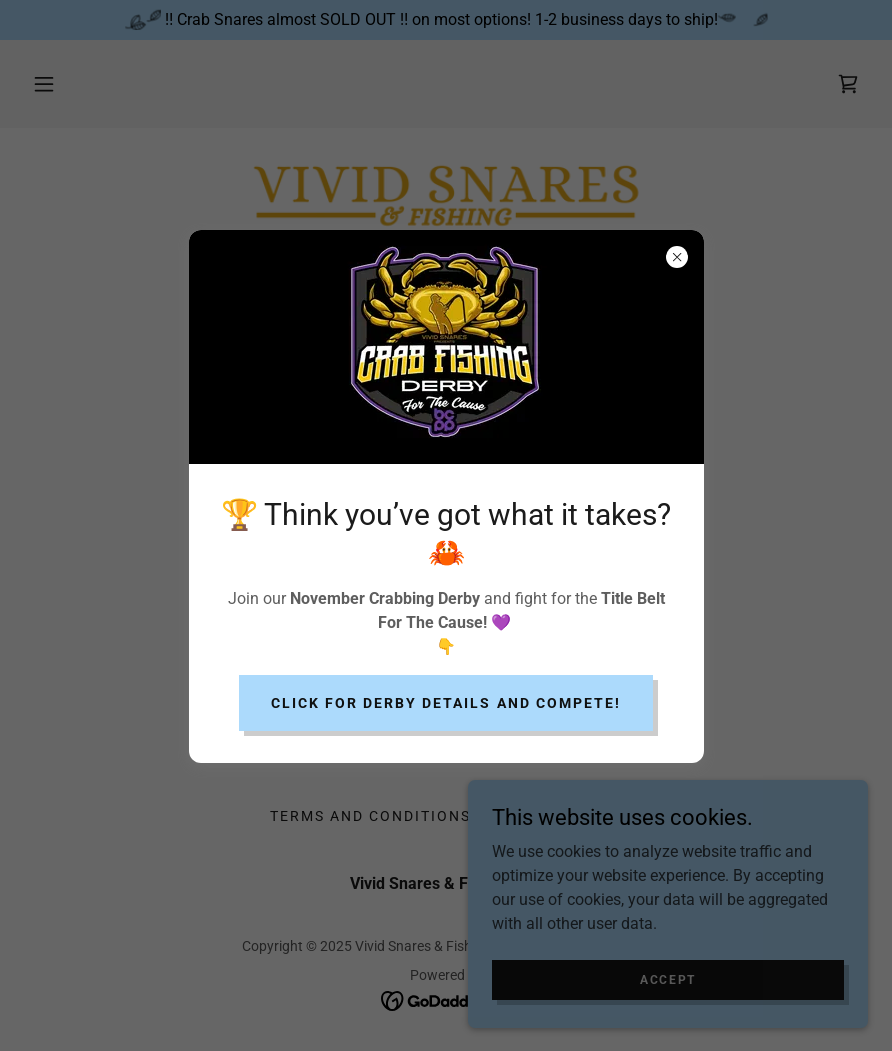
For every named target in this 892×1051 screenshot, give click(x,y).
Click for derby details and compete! (445, 703)
